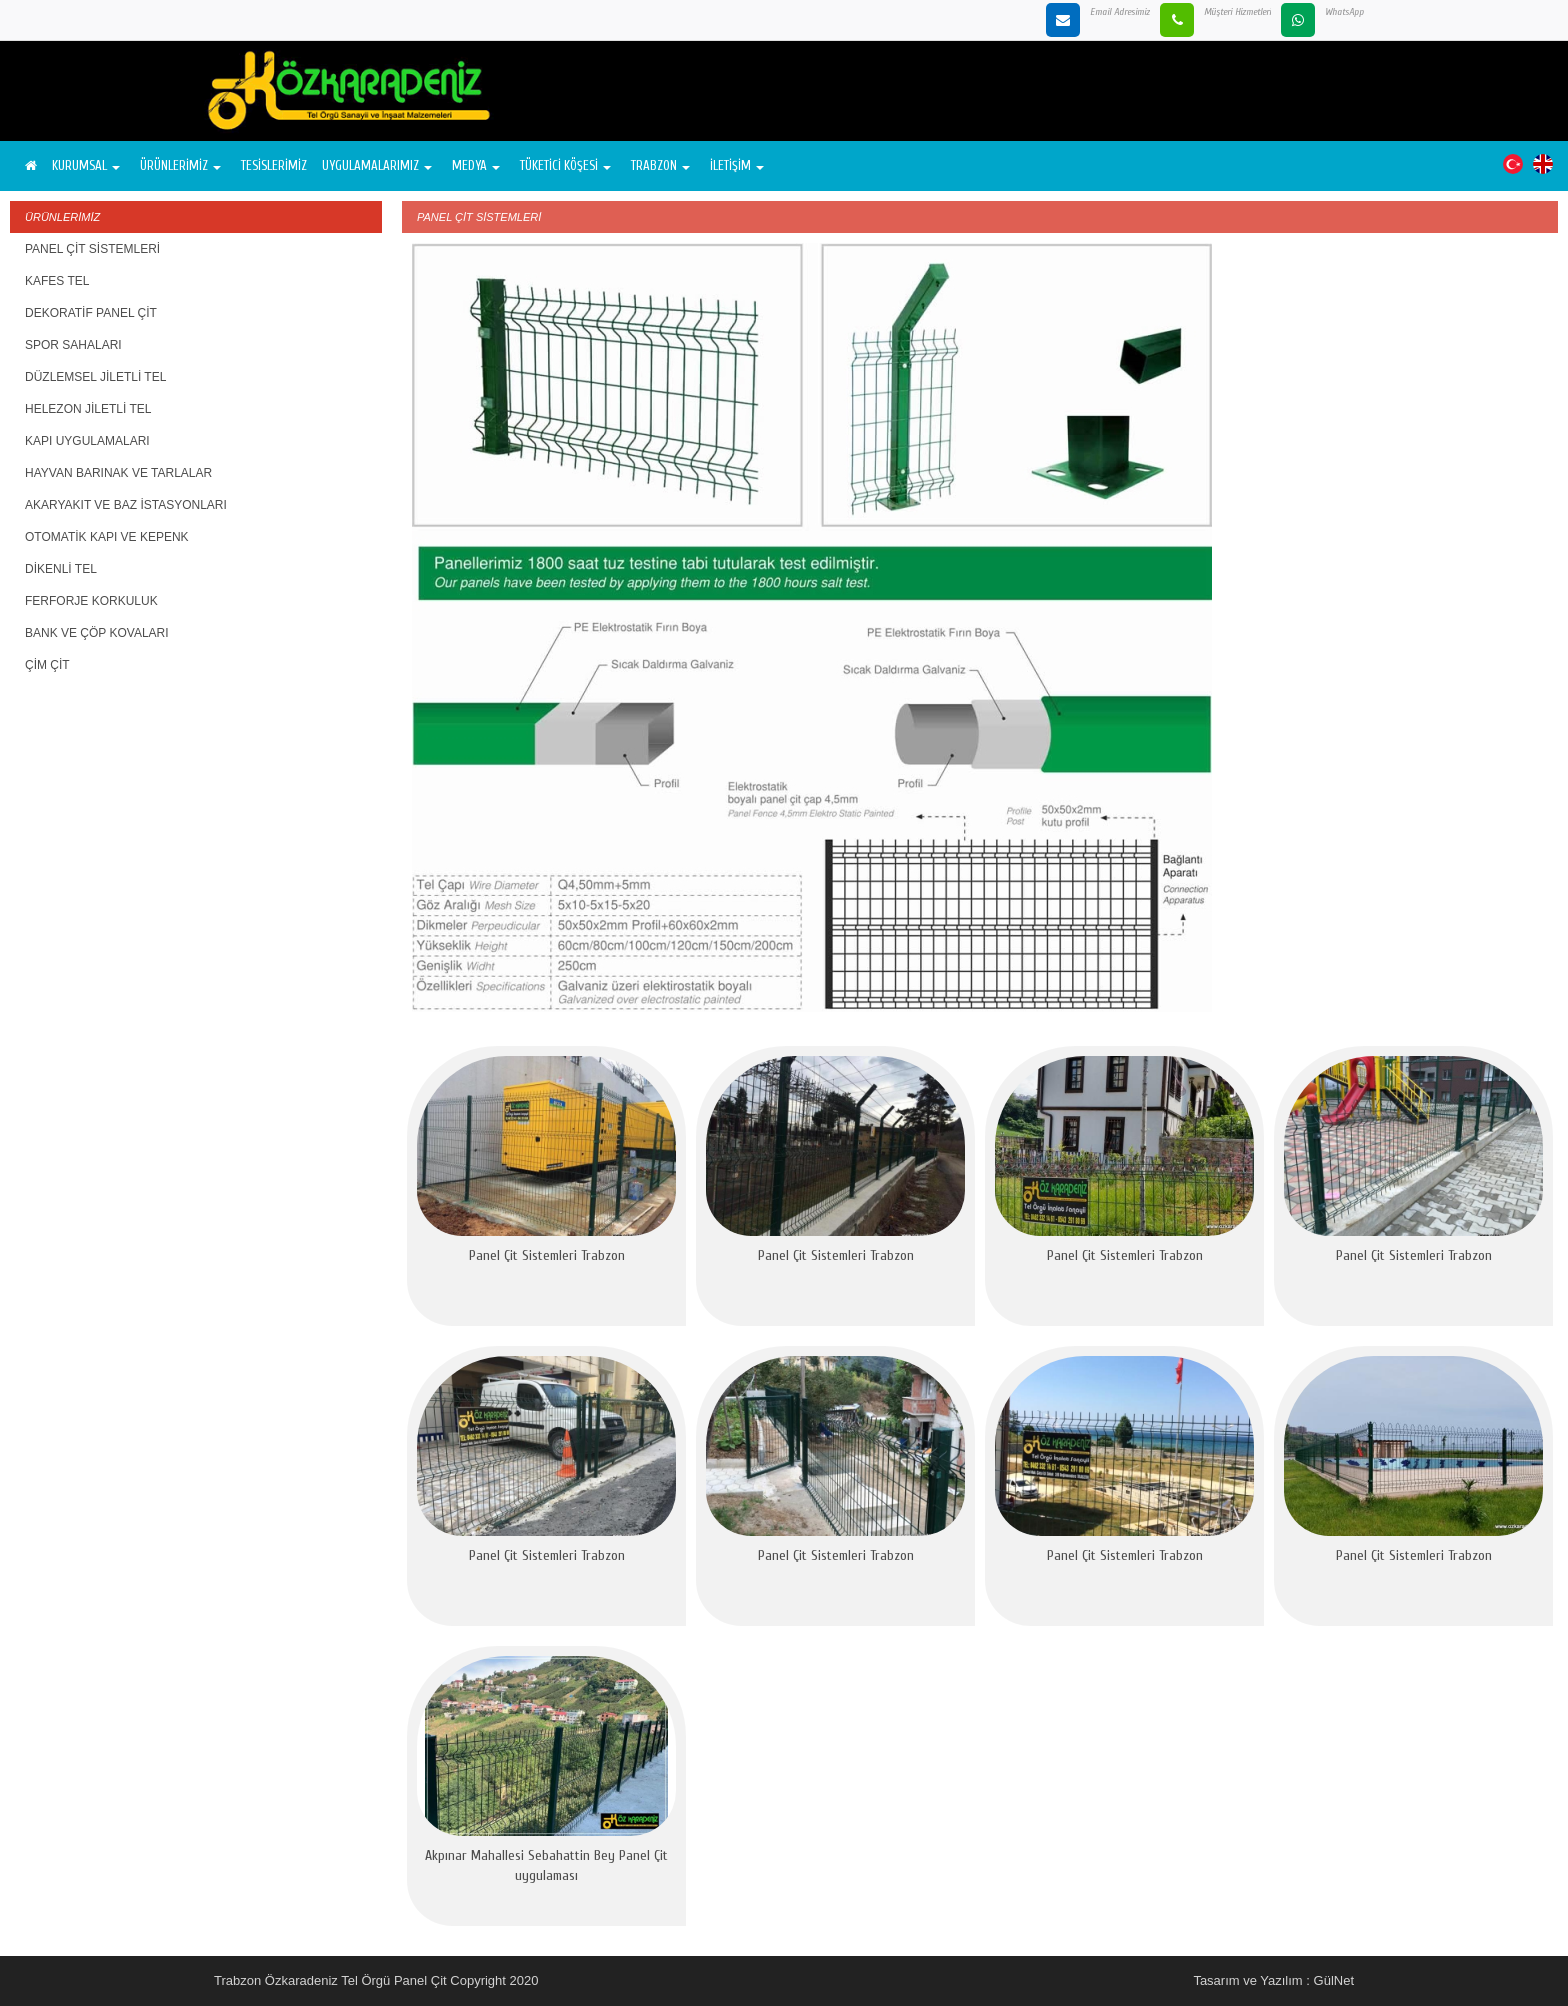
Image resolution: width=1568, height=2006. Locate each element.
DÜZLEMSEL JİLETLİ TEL (95, 377)
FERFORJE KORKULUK (91, 601)
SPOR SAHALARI (73, 345)
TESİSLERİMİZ (274, 165)
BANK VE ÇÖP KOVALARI (97, 633)
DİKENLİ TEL (61, 569)
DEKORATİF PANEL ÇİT (91, 313)
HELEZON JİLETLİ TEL (88, 409)
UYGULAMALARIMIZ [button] (377, 165)
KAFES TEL (57, 281)
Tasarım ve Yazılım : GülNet (1273, 1980)
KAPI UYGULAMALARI (87, 441)
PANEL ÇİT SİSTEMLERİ (92, 249)
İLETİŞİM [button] (737, 165)
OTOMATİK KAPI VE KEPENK (107, 537)
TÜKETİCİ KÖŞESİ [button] (565, 165)
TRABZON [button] (660, 165)
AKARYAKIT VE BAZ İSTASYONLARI (126, 505)
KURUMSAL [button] (86, 165)
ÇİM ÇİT (47, 665)
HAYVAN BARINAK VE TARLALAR (118, 473)
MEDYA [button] (476, 165)
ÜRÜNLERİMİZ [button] (180, 165)
